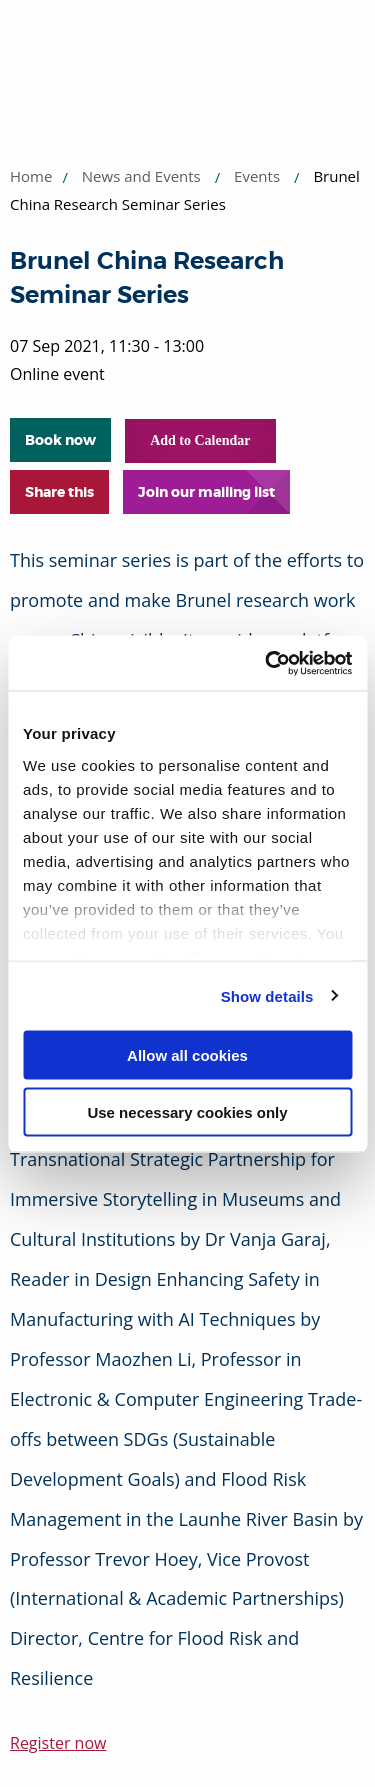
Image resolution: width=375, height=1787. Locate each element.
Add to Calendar (200, 440)
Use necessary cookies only (187, 1111)
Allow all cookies (187, 1055)
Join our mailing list (206, 492)
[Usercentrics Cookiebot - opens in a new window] (267, 663)
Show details (267, 995)
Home (31, 176)
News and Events (141, 176)
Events (257, 176)
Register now (58, 1743)
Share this (59, 492)
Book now (60, 440)
